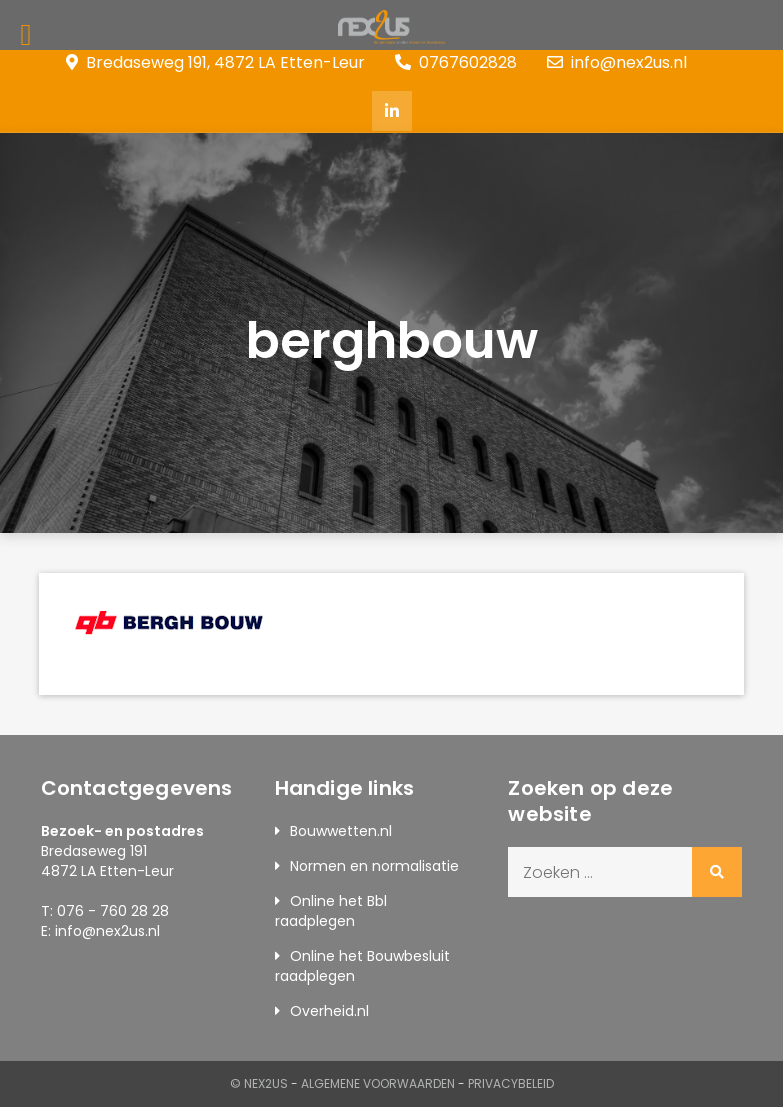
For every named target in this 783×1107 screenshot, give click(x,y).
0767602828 (456, 62)
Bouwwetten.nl (341, 831)
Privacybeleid (511, 1083)
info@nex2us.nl (617, 62)
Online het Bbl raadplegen (331, 911)
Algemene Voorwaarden (378, 1083)
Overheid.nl (329, 1011)
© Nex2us (259, 1083)
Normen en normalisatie (374, 866)
